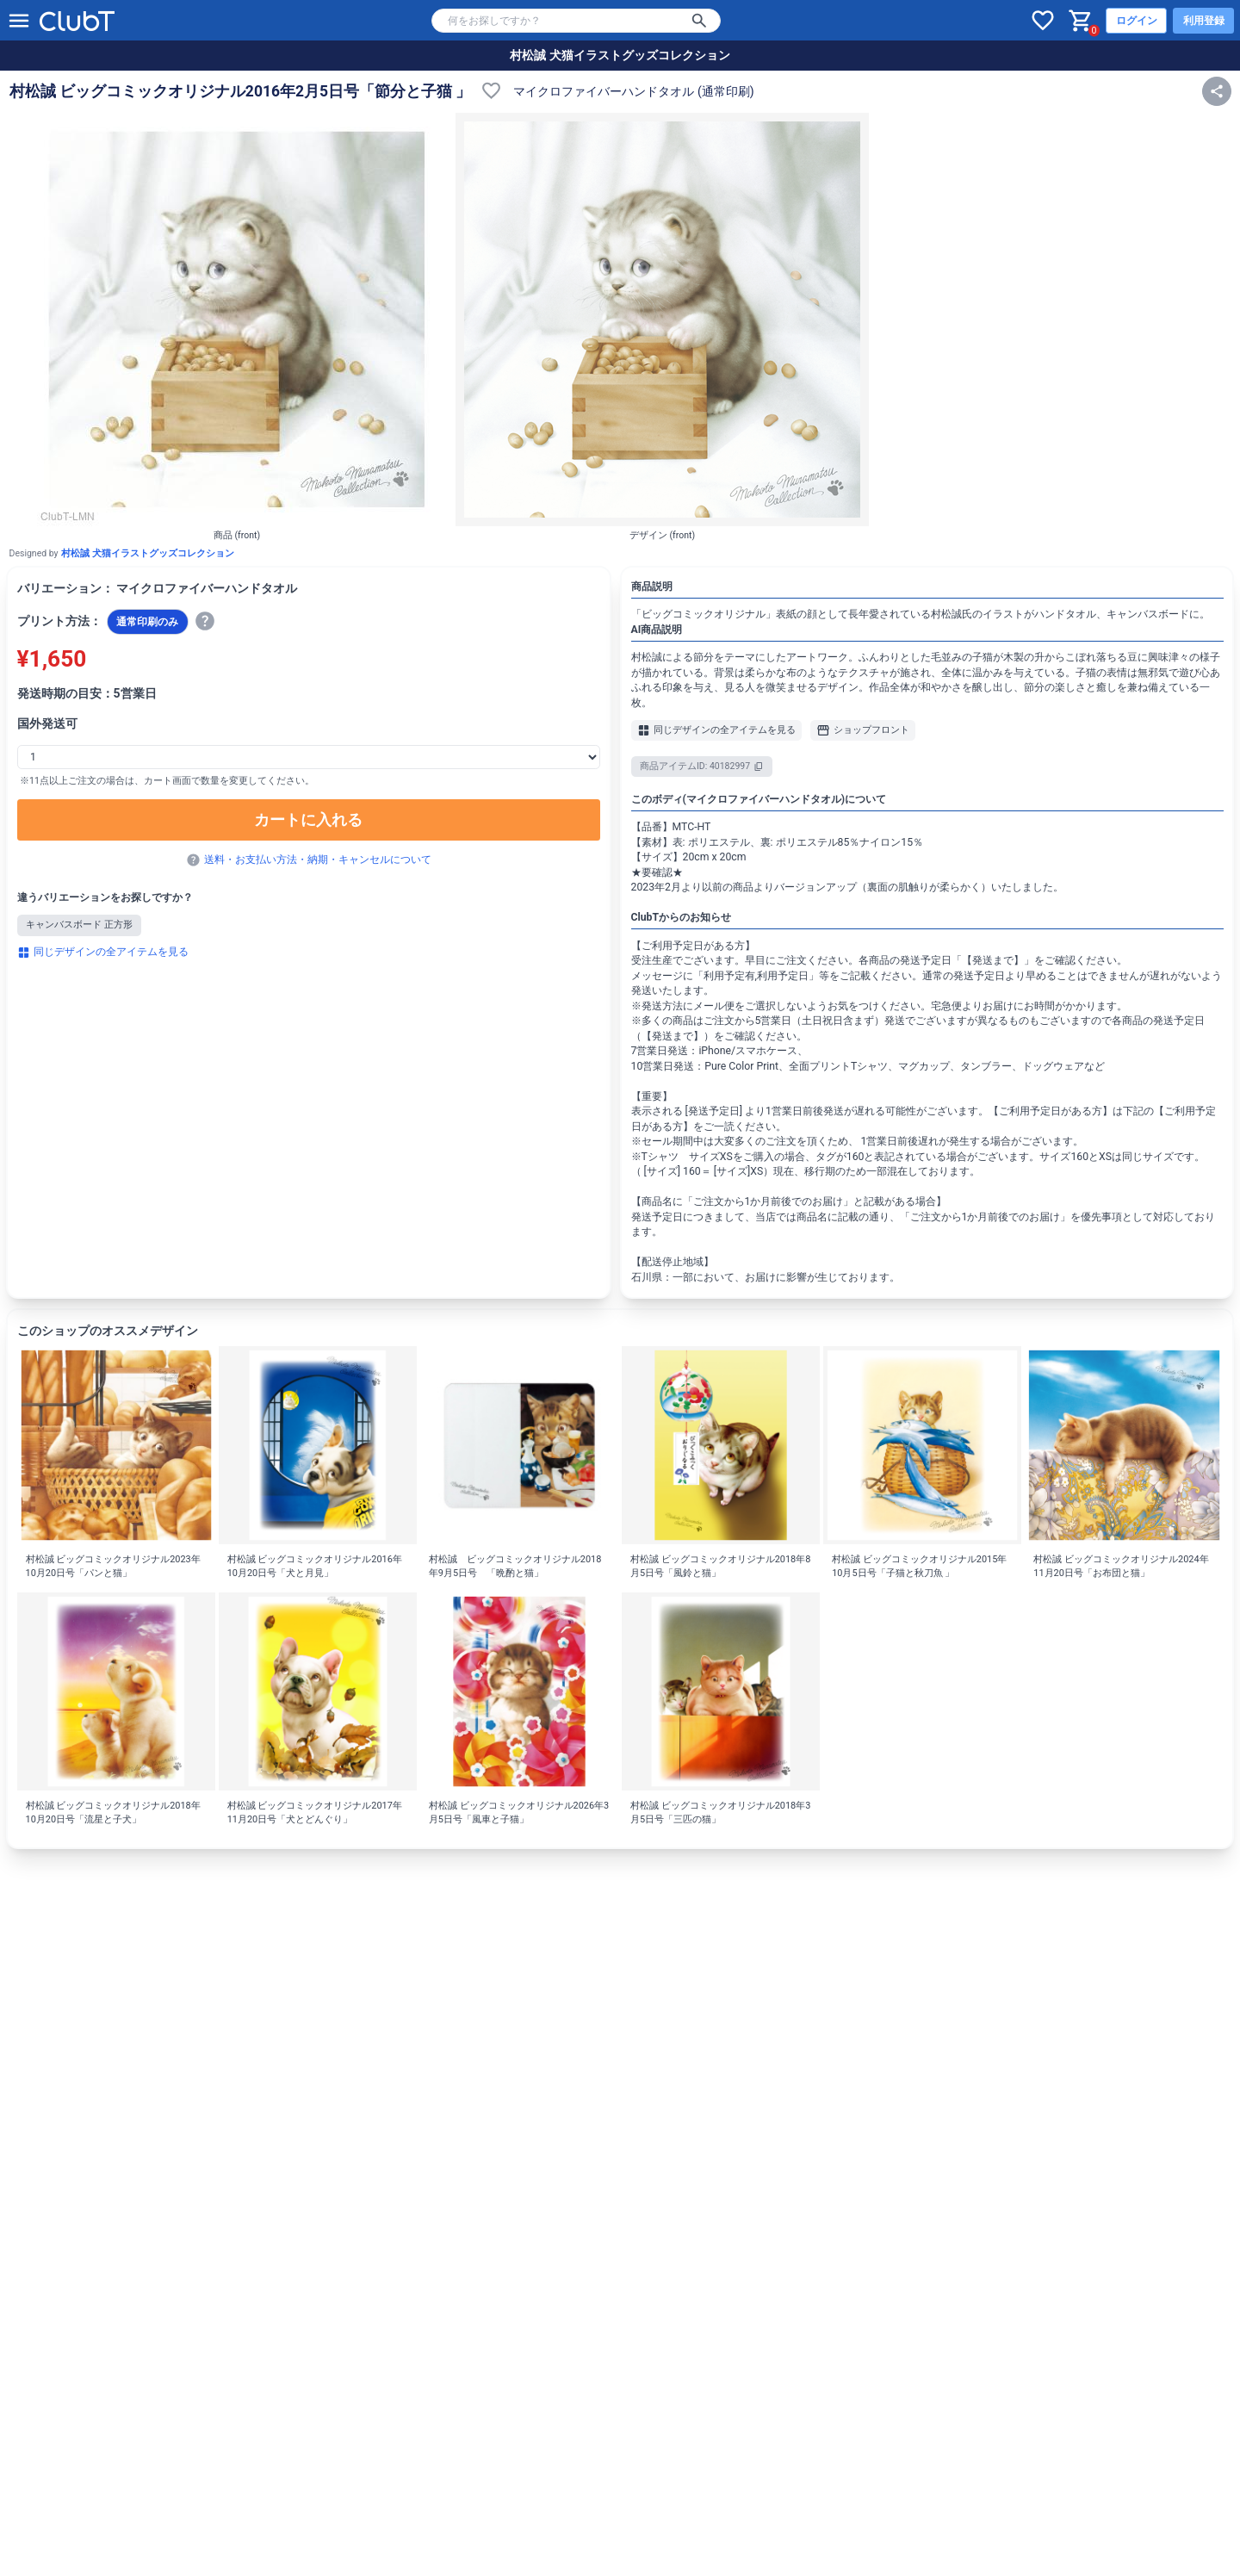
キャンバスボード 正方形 (79, 924)
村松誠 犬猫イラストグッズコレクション (619, 55)
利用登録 (1203, 21)
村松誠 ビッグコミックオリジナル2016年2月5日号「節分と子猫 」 (240, 91)
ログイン (1136, 21)
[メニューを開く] (19, 21)
